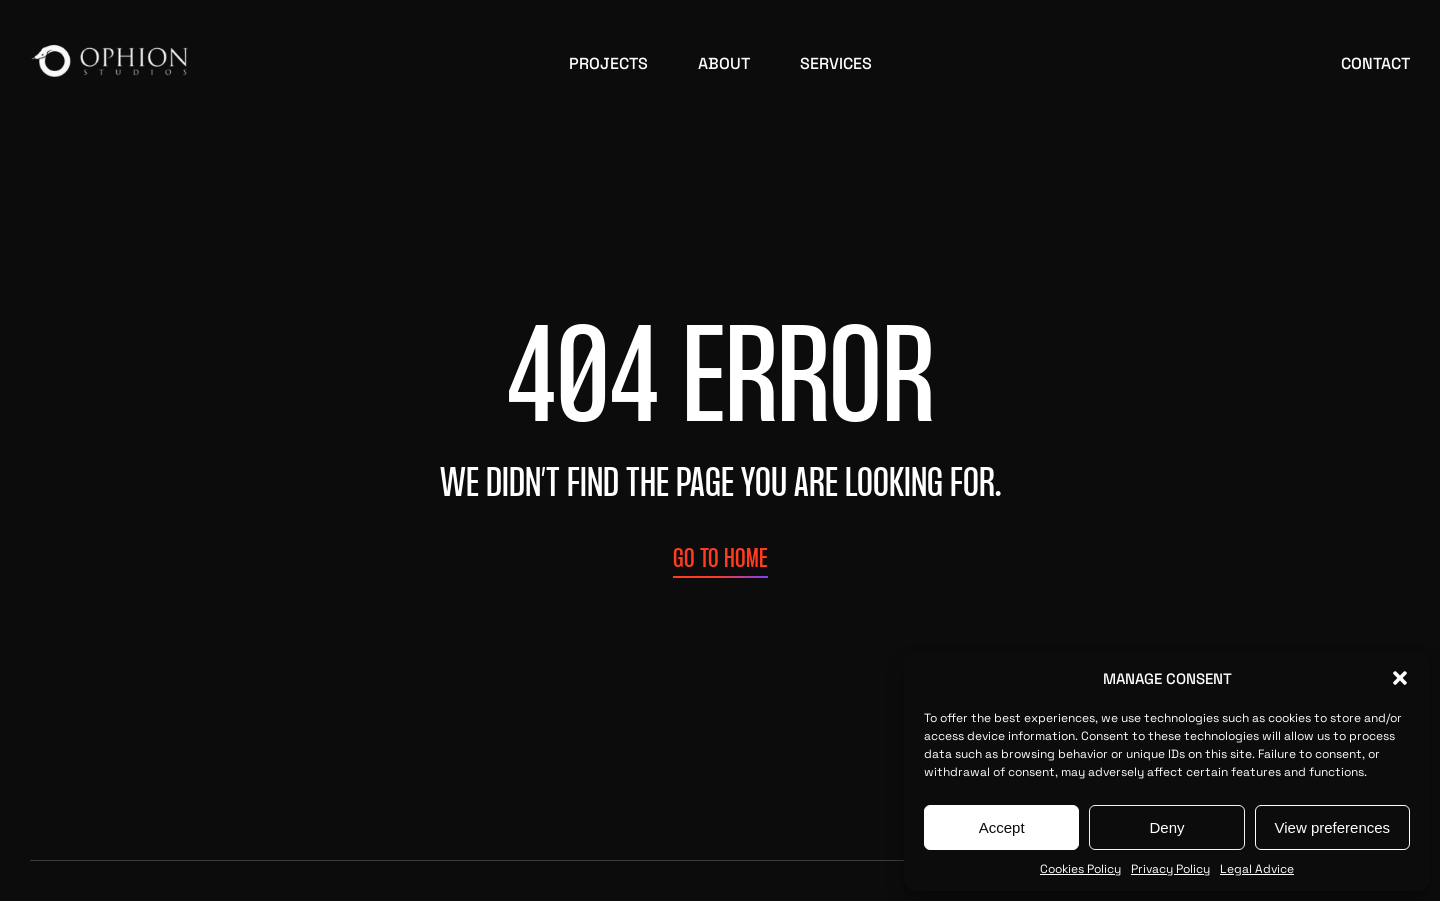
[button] (1400, 678)
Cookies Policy (1080, 868)
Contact (1375, 62)
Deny (1166, 827)
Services (836, 62)
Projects (608, 62)
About (724, 62)
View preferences (1333, 827)
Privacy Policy (1170, 868)
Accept (1002, 827)
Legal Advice (1257, 868)
